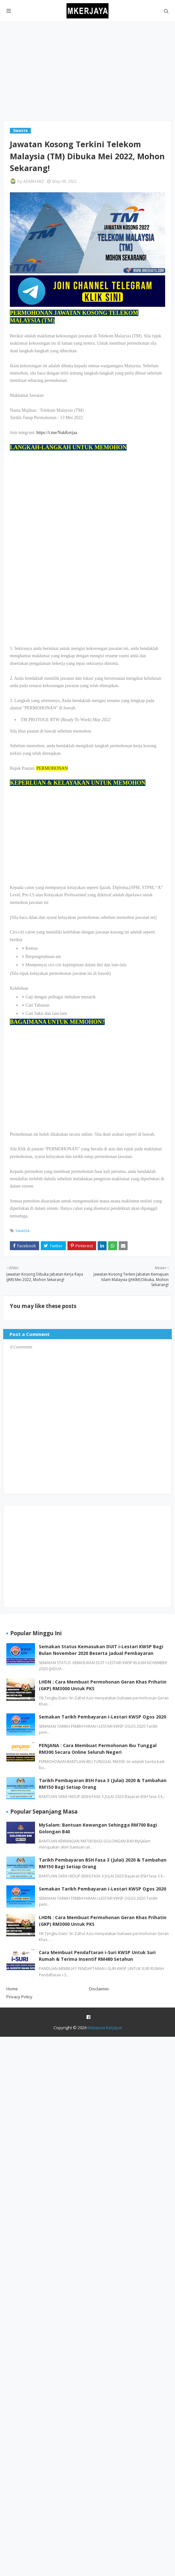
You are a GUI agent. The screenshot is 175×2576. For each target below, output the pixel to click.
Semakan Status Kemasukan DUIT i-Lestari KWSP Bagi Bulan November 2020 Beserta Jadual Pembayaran (101, 1649)
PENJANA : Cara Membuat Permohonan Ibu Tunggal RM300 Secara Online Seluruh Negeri (98, 1748)
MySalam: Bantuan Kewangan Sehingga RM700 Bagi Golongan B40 (98, 1828)
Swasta (22, 1230)
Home (12, 1989)
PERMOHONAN (52, 768)
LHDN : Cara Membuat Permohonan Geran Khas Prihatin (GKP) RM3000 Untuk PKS (102, 1685)
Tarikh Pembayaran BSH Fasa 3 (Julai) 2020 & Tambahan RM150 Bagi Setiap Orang (102, 1783)
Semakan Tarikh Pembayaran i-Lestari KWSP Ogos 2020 (102, 1717)
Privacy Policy (19, 1997)
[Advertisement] (87, 71)
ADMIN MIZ (33, 181)
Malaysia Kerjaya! (105, 2027)
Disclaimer (99, 1989)
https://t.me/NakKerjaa (56, 432)
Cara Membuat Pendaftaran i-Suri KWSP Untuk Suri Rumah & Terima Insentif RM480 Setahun (97, 1955)
